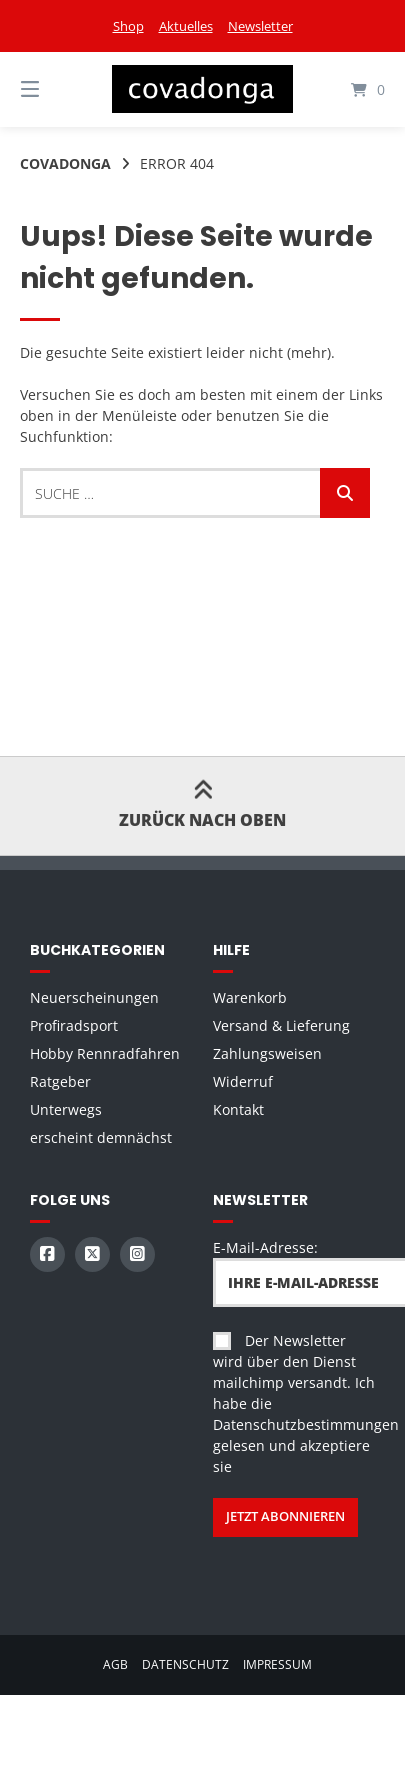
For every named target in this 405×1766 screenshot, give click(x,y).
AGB (115, 1664)
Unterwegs (66, 1109)
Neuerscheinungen (94, 997)
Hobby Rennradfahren (105, 1053)
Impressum (277, 1664)
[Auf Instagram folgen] (137, 1254)
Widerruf (243, 1081)
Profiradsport (74, 1025)
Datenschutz (185, 1664)
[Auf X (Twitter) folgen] (92, 1254)
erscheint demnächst (101, 1137)
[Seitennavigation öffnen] (56, 89)
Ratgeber (60, 1081)
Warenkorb (250, 997)
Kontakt (238, 1109)
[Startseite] (202, 89)
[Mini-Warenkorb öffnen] (348, 89)
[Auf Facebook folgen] (47, 1254)
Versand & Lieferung (281, 1025)
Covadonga (65, 163)
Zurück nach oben (202, 805)
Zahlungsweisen (267, 1053)
